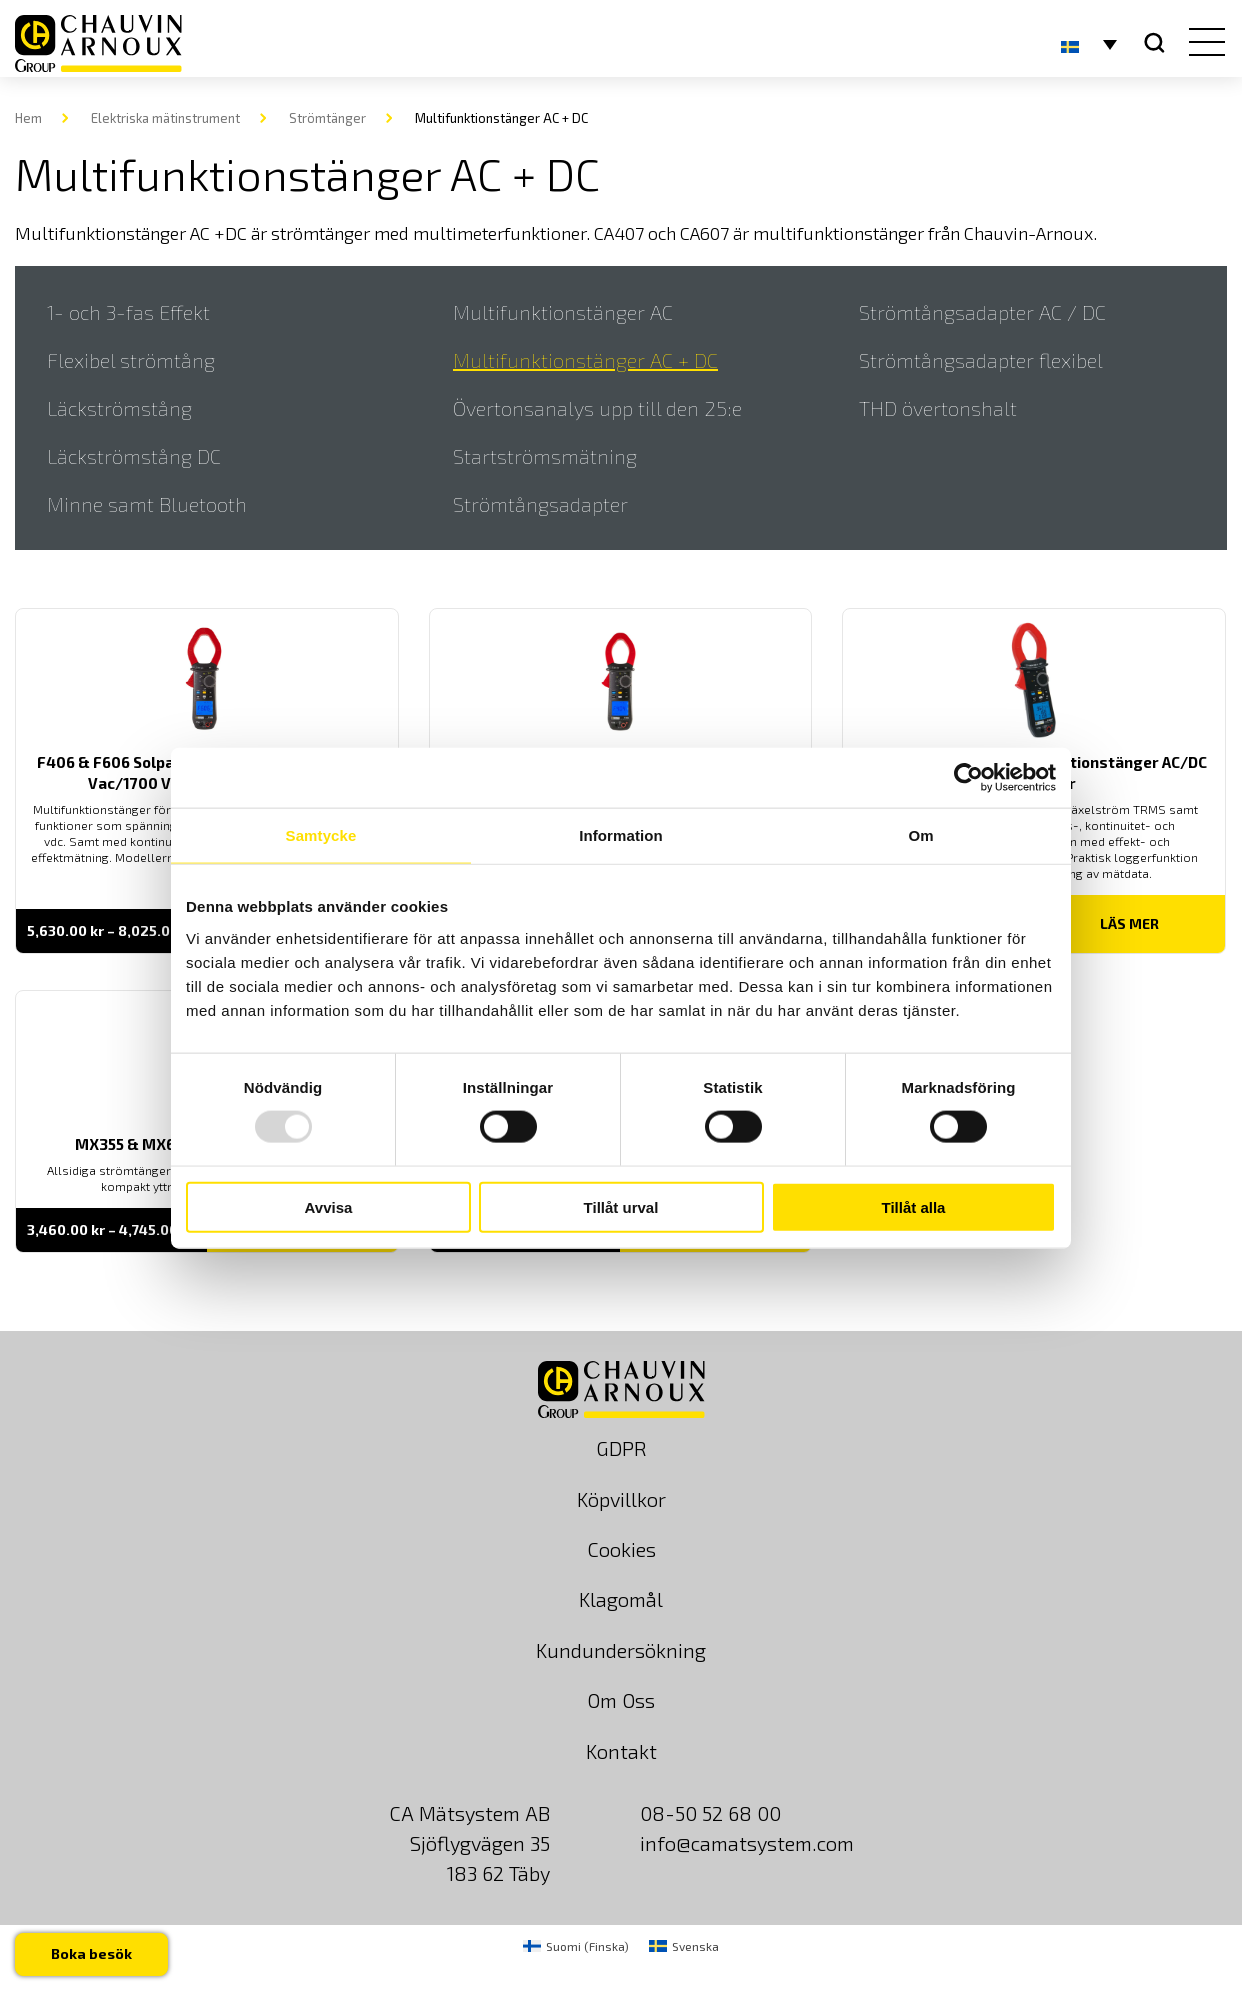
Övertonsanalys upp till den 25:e (597, 408)
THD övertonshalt (938, 408)
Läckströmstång (119, 408)
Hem (28, 118)
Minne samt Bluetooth (147, 504)
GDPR (621, 1448)
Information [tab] (621, 835)
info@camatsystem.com (747, 1843)
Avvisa (329, 1206)
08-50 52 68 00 (710, 1813)
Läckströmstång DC (134, 456)
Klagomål (621, 1599)
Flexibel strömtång (131, 360)
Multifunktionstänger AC (563, 312)
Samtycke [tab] (321, 835)
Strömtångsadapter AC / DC (982, 312)
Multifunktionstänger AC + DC (585, 360)
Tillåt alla (914, 1206)
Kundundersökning (621, 1650)
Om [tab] (920, 835)
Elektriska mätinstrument (165, 118)
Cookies (621, 1549)
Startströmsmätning (545, 456)
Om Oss (621, 1700)
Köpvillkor (621, 1499)
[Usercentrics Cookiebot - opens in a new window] (968, 778)
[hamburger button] (1202, 44)
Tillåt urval (621, 1206)
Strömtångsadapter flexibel (981, 360)
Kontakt (621, 1751)
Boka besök (91, 1953)
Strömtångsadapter (540, 504)
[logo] (98, 43)
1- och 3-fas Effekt (128, 312)
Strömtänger (327, 118)
